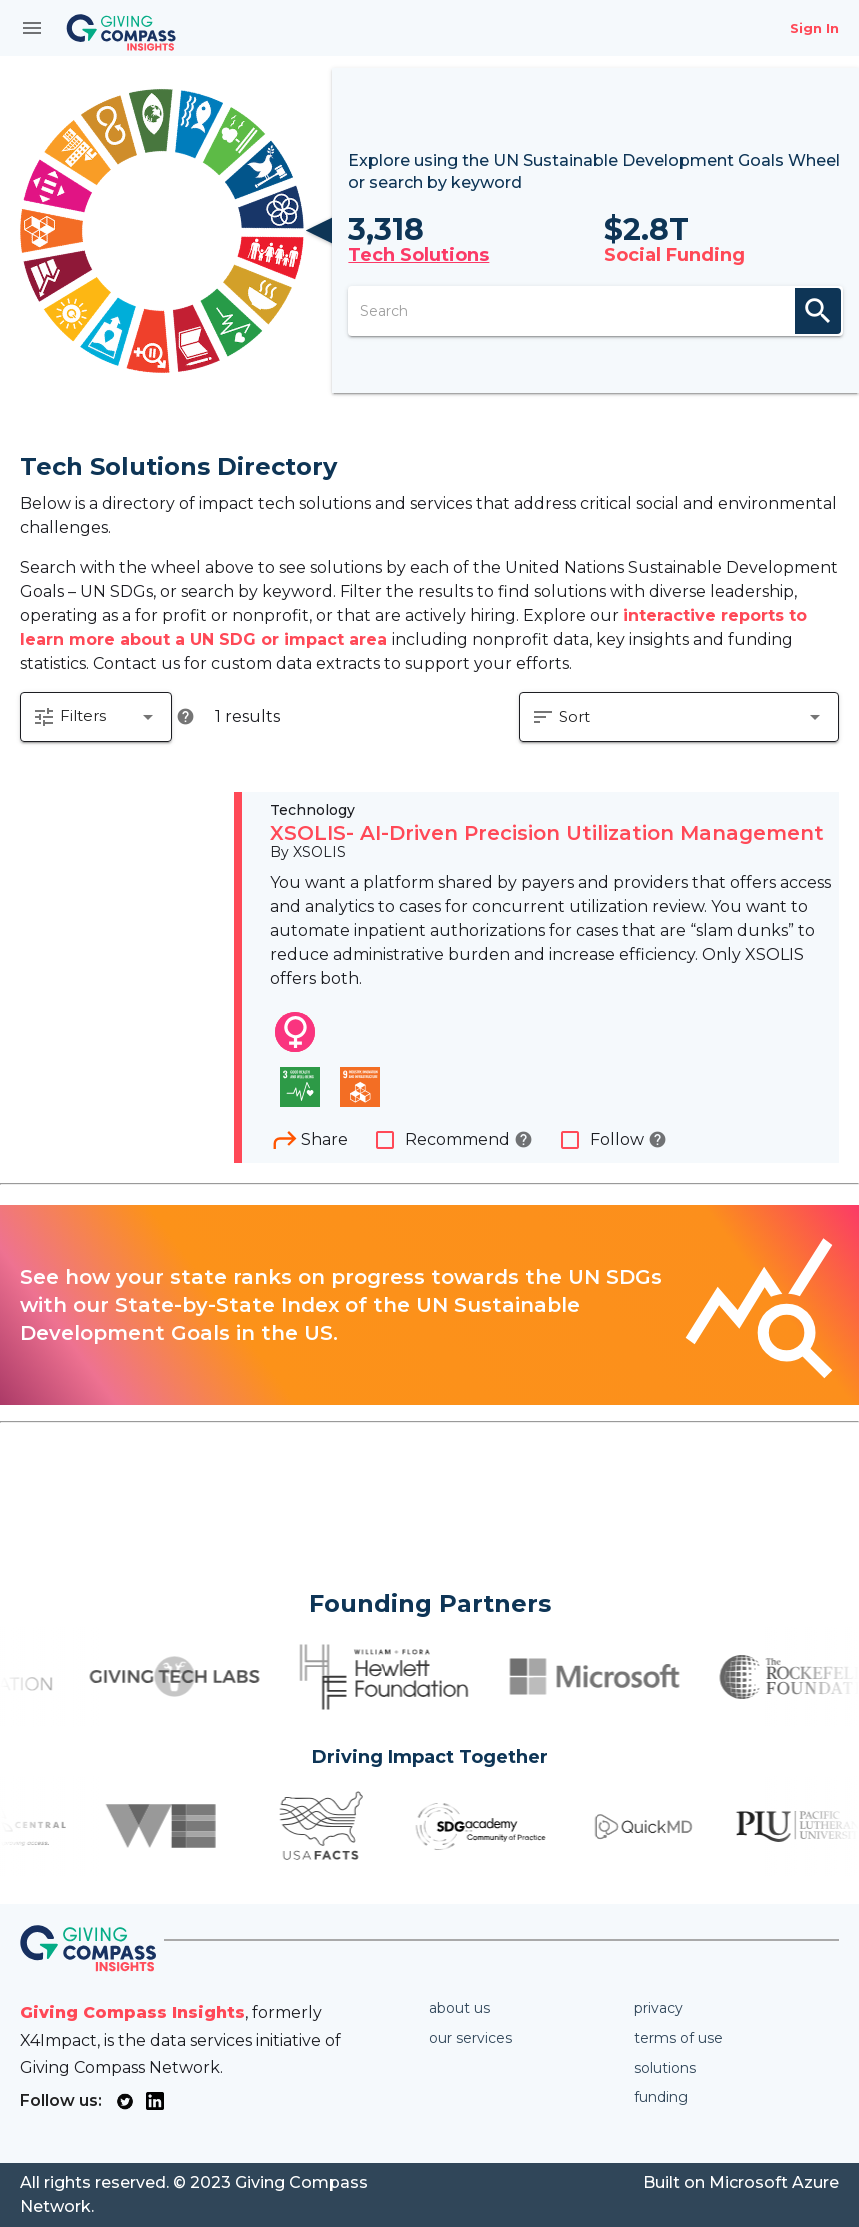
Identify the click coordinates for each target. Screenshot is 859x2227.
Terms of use (678, 2038)
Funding (661, 2097)
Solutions (665, 2068)
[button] (96, 717)
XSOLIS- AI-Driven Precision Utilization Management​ (547, 833)
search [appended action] (818, 311)
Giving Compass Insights (132, 2012)
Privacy (658, 2008)
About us (459, 2008)
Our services (470, 2038)
